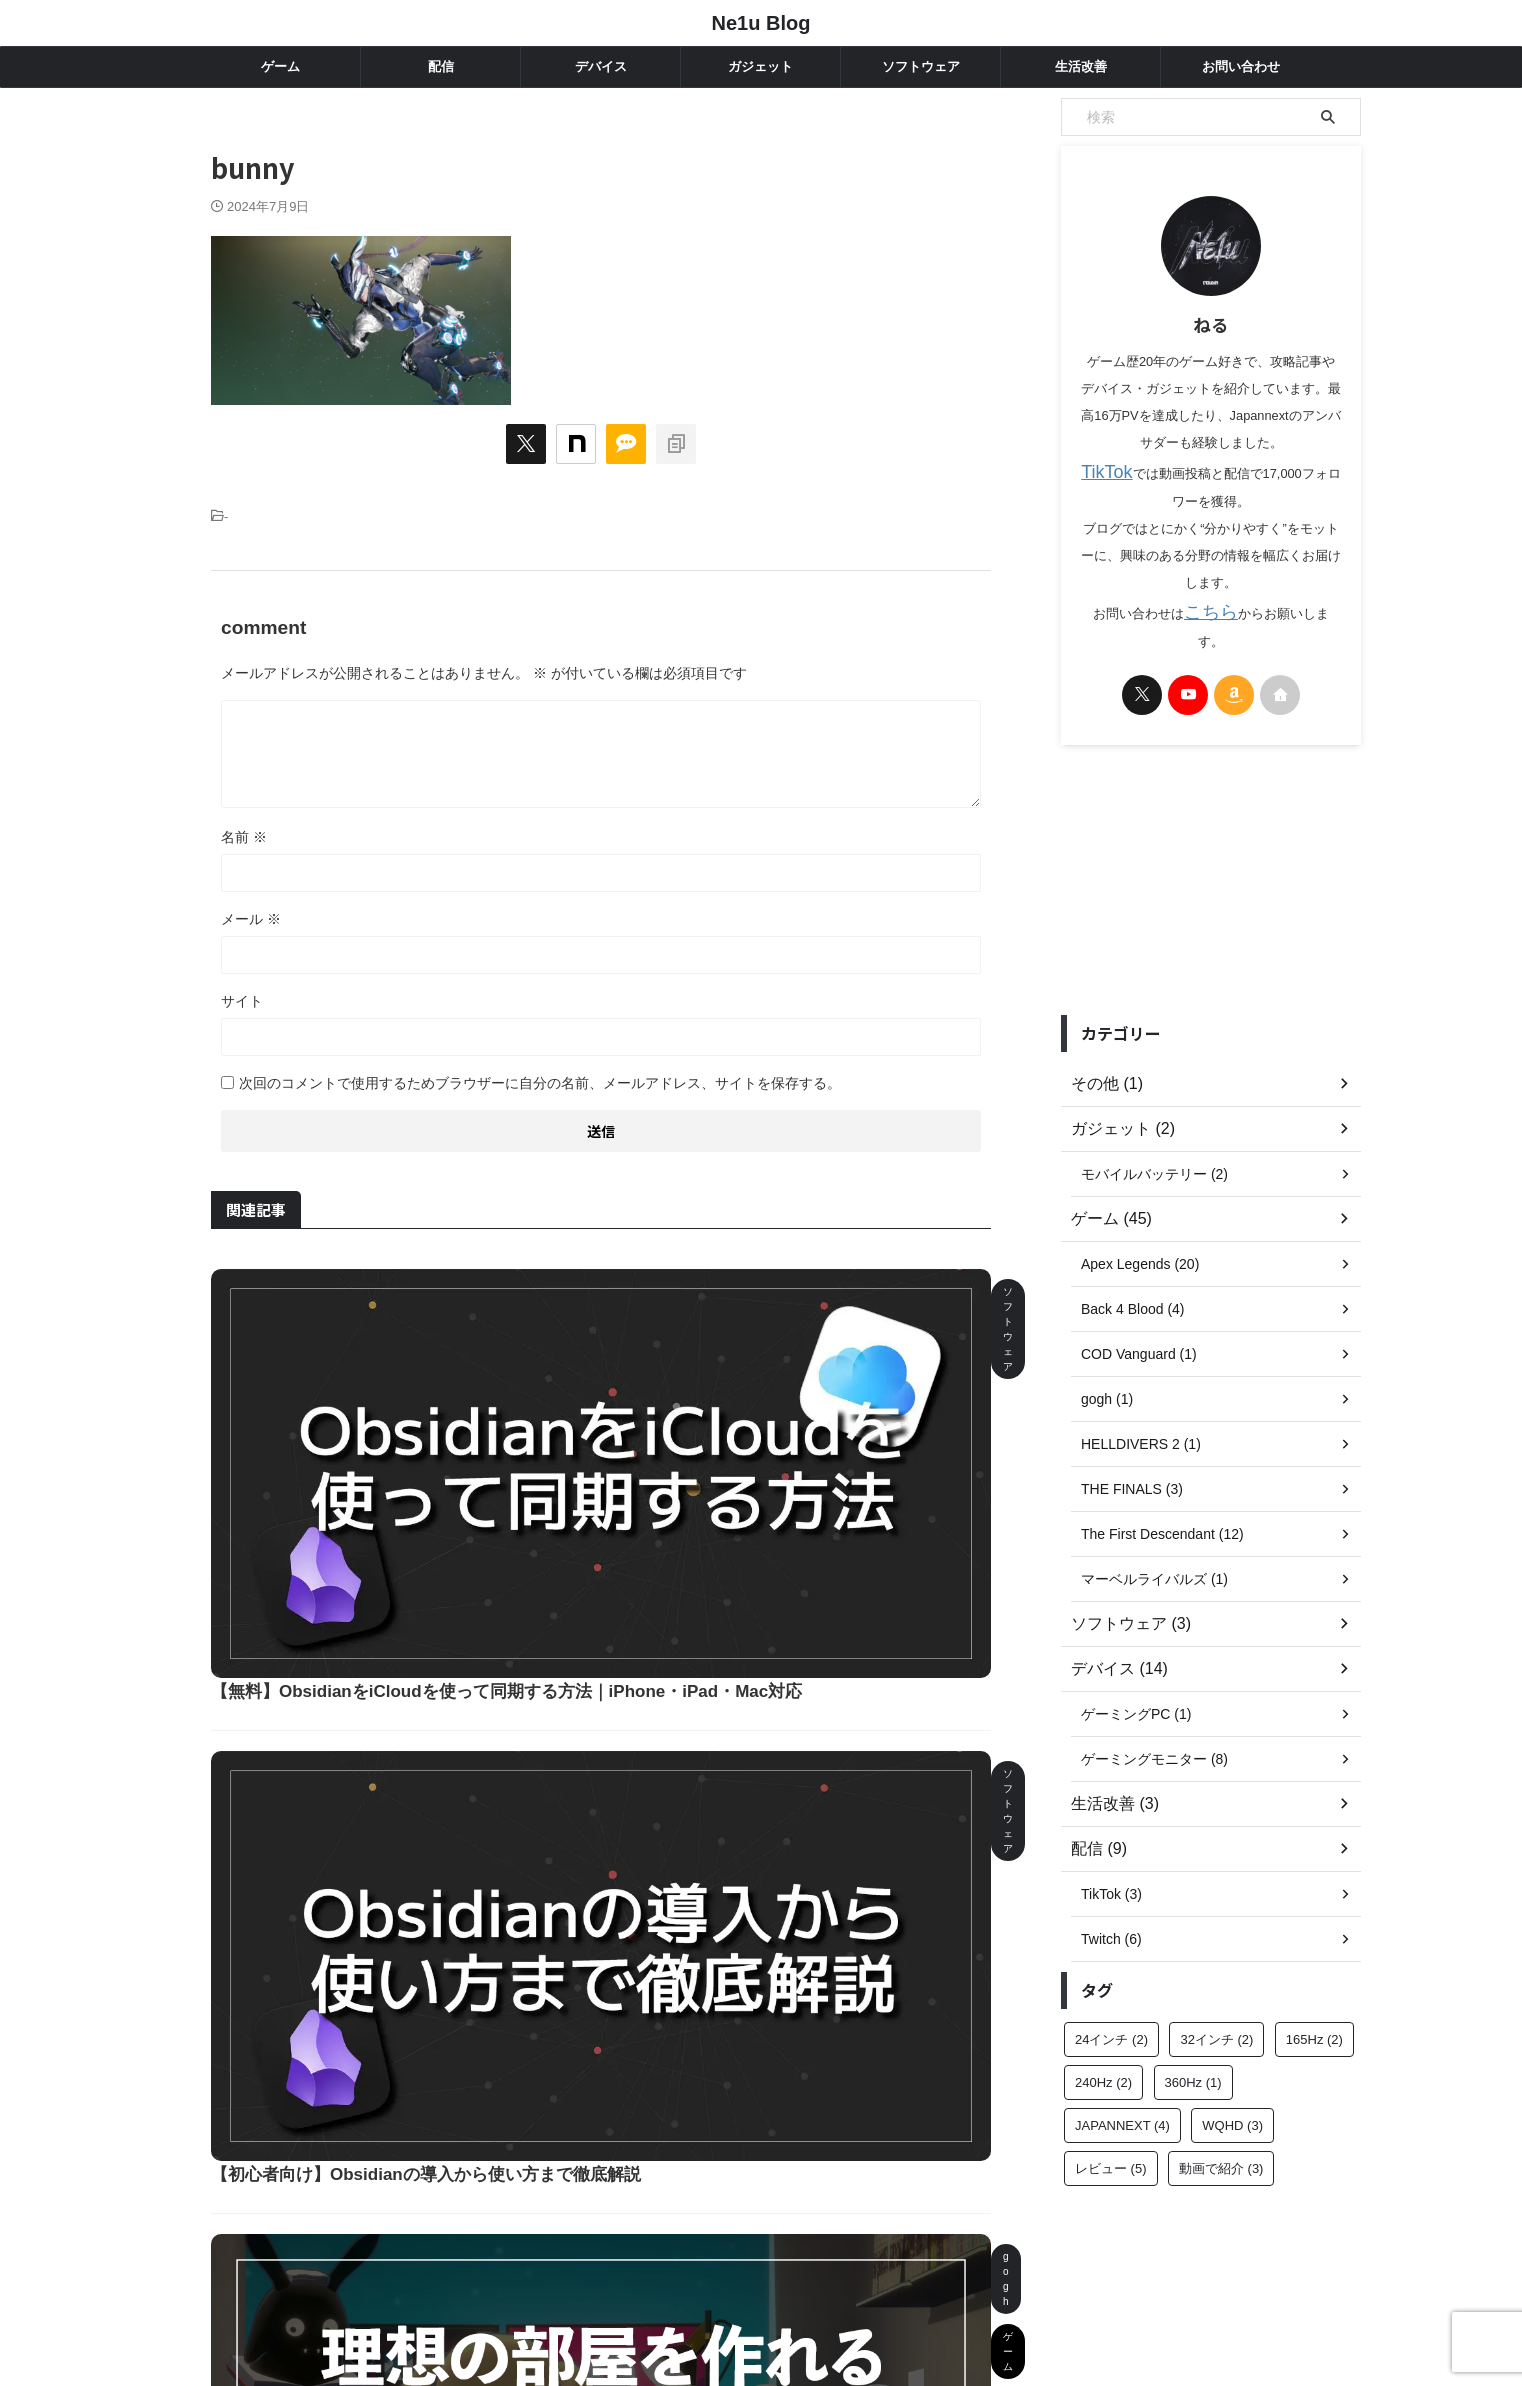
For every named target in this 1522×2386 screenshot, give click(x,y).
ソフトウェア (921, 66)
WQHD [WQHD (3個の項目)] (1232, 2092)
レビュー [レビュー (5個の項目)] (1111, 2135)
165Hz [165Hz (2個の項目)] (1314, 2006)
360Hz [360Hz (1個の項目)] (1193, 2049)
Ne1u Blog (761, 23)
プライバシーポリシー (810, 2283)
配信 (441, 66)
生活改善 (1081, 66)
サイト (242, 1001)
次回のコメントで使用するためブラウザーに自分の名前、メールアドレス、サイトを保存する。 (540, 1083)
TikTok (1100, 469)
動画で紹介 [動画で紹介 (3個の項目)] (1221, 2135)
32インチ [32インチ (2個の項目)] (1216, 2006)
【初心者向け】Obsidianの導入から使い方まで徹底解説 (728, 1515)
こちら (1198, 604)
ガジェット (760, 66)
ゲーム (280, 66)
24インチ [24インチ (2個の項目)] (1111, 2006)
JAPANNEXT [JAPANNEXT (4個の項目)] (1122, 2092)
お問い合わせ (1241, 66)
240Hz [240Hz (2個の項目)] (1103, 2049)
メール (251, 919)
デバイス (601, 66)
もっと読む (612, 2097)
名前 (244, 837)
